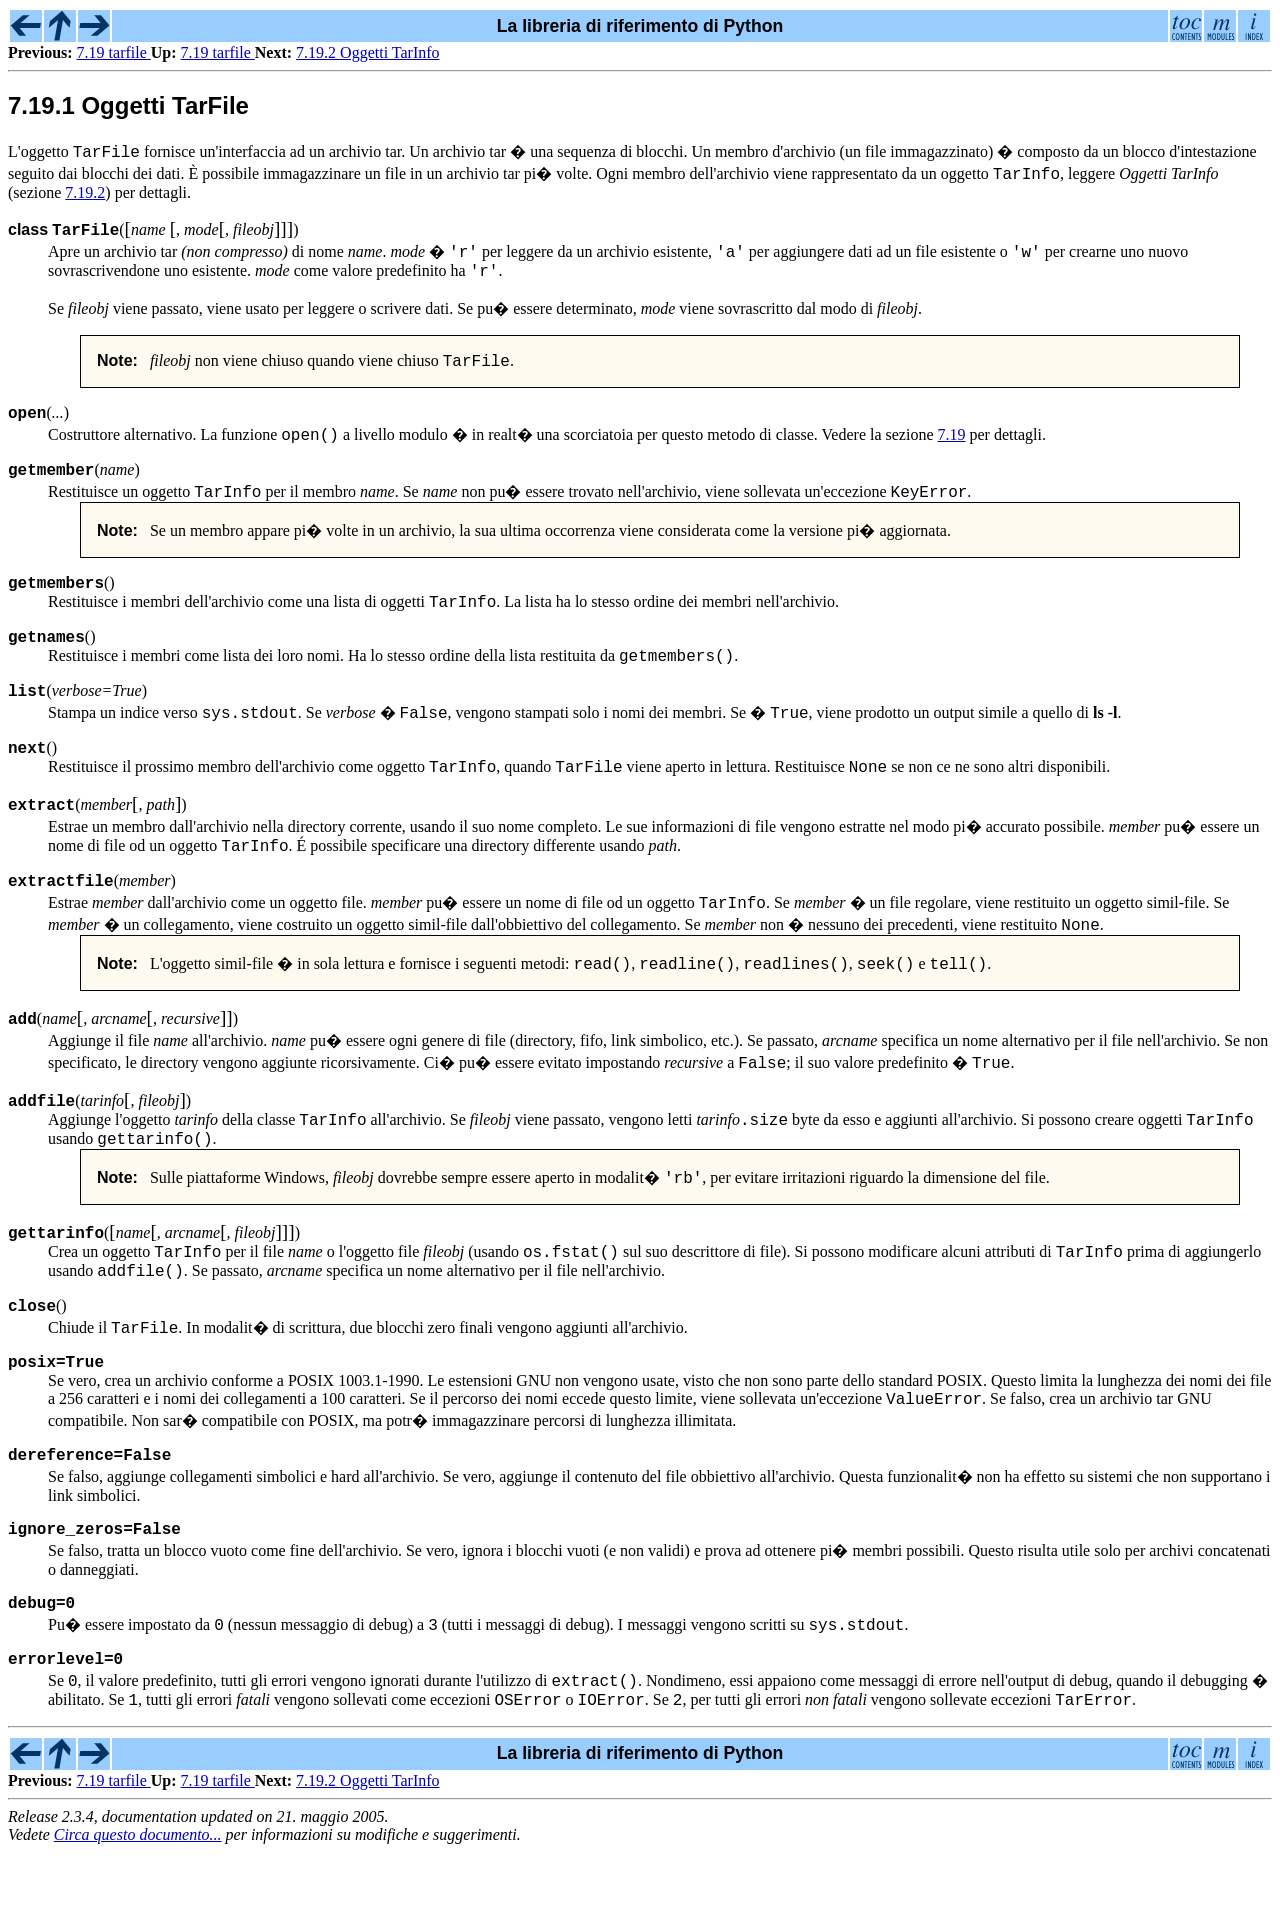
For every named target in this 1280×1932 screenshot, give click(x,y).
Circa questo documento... (138, 1914)
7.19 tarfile (114, 52)
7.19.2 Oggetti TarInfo (367, 52)
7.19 (952, 443)
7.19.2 (85, 192)
